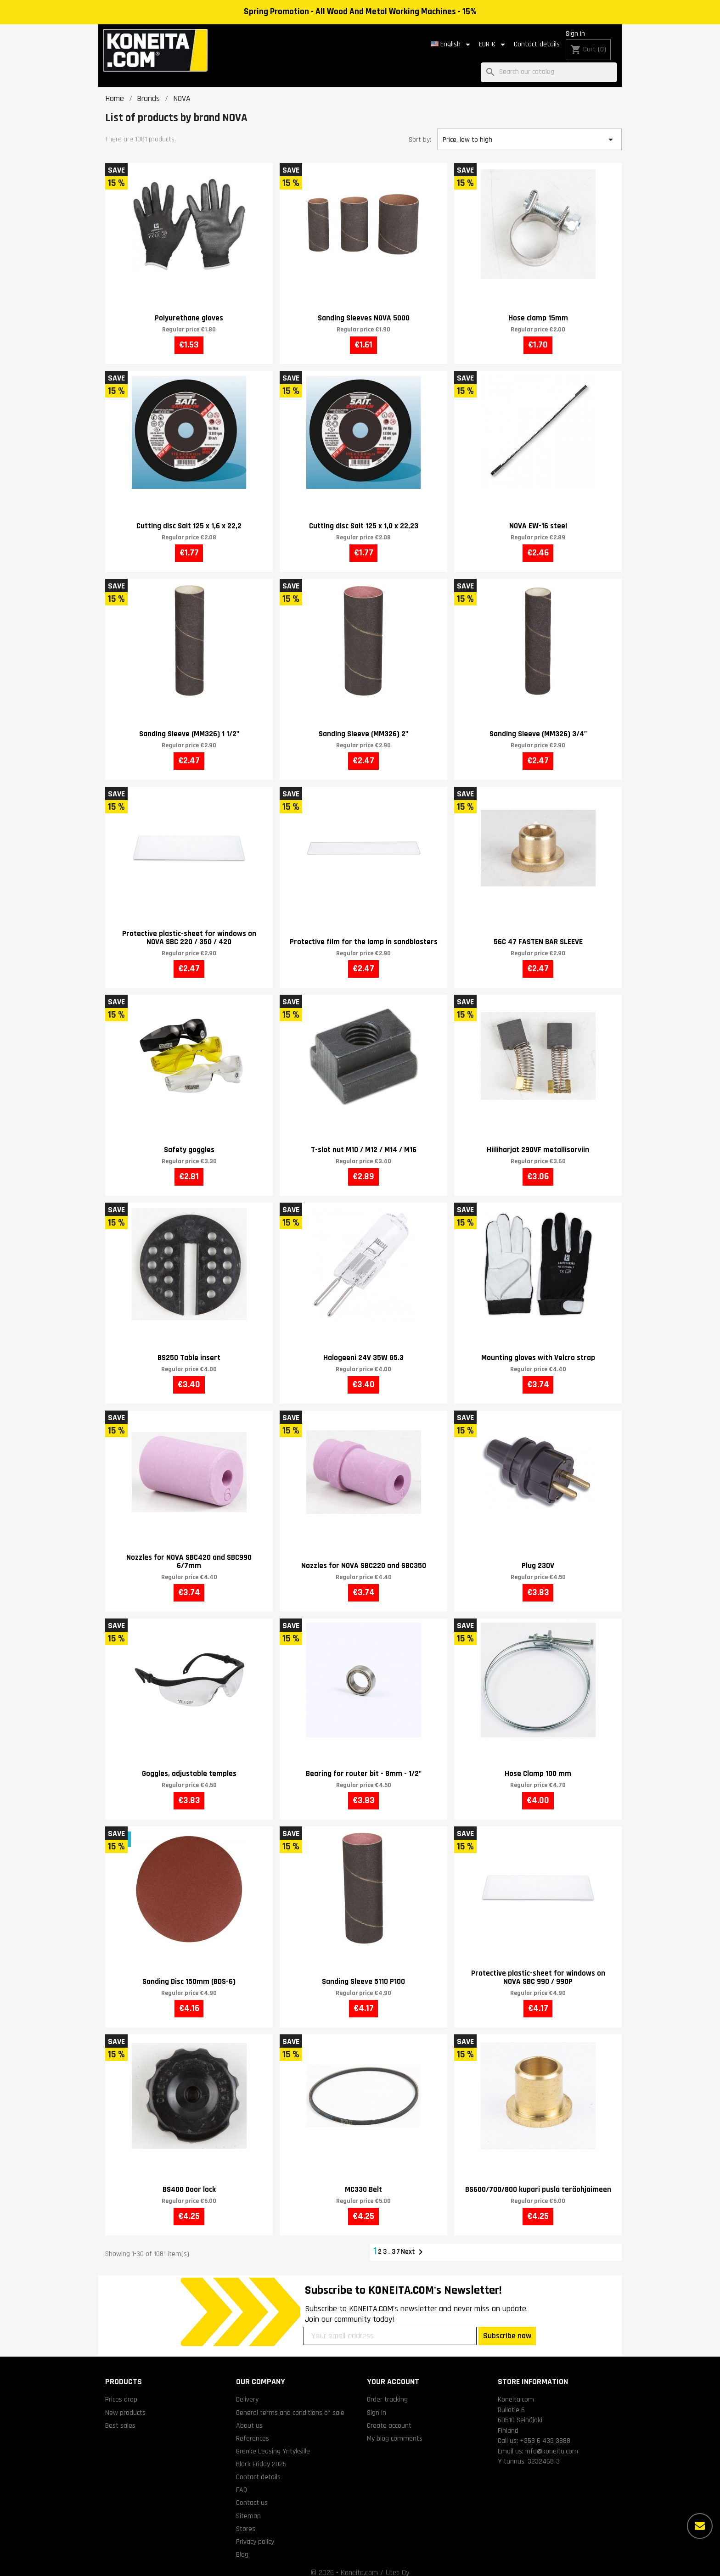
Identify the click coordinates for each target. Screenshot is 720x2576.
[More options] (700, 2526)
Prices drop (121, 2389)
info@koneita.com (551, 2440)
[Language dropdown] (436, 39)
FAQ (241, 2479)
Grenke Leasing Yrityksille (273, 2440)
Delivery (247, 2389)
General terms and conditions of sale (290, 2402)
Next (413, 2241)
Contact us (252, 2492)
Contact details (520, 39)
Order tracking (387, 2389)
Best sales (120, 2414)
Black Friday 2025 (261, 2453)
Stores (245, 2518)
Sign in (558, 39)
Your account (393, 2371)
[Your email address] (390, 2325)
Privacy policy (255, 2531)
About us (249, 2414)
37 (396, 2241)
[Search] (549, 62)
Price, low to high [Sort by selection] (529, 128)
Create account (389, 2414)
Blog (242, 2543)
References (252, 2427)
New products (125, 2402)
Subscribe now (507, 2325)
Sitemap (248, 2505)
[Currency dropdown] (477, 39)
